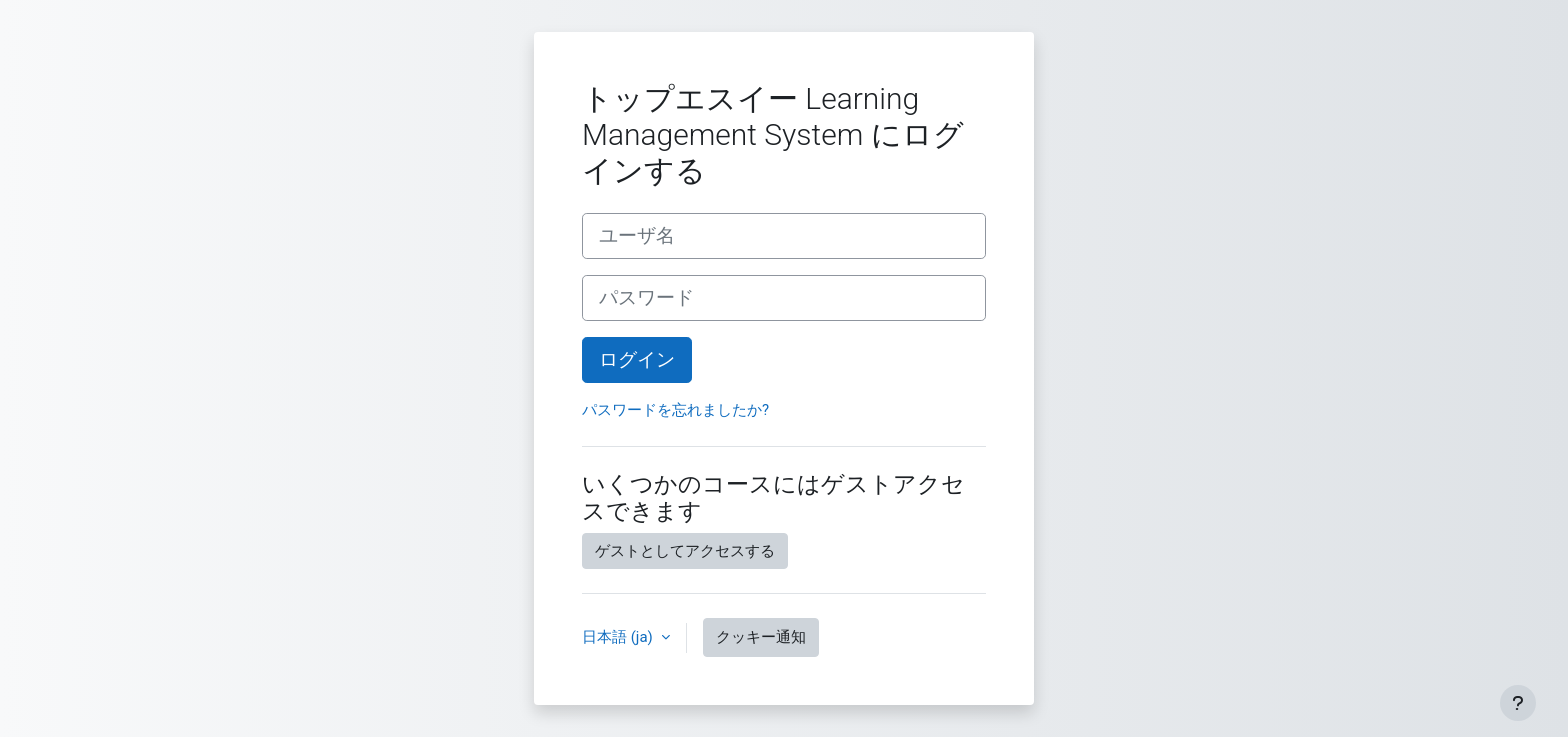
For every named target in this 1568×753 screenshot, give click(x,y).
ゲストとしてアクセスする (685, 551)
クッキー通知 (761, 637)
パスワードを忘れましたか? (675, 410)
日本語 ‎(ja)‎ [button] (619, 637)
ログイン (637, 360)
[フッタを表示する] (1518, 703)
